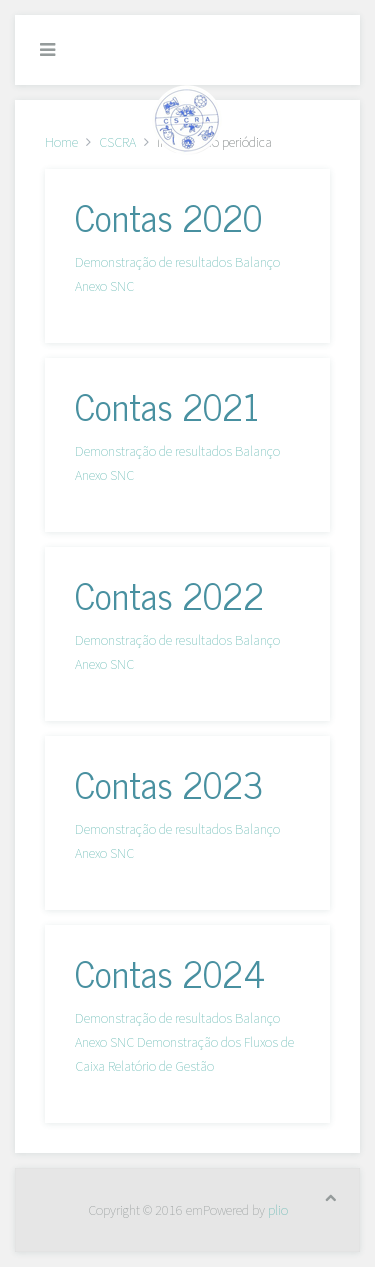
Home (61, 142)
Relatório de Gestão (161, 1066)
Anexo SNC (104, 286)
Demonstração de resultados (153, 262)
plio (278, 1210)
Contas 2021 (167, 405)
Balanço (257, 262)
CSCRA (117, 142)
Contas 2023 (169, 783)
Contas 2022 (169, 594)
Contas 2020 (168, 216)
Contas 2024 (170, 972)
